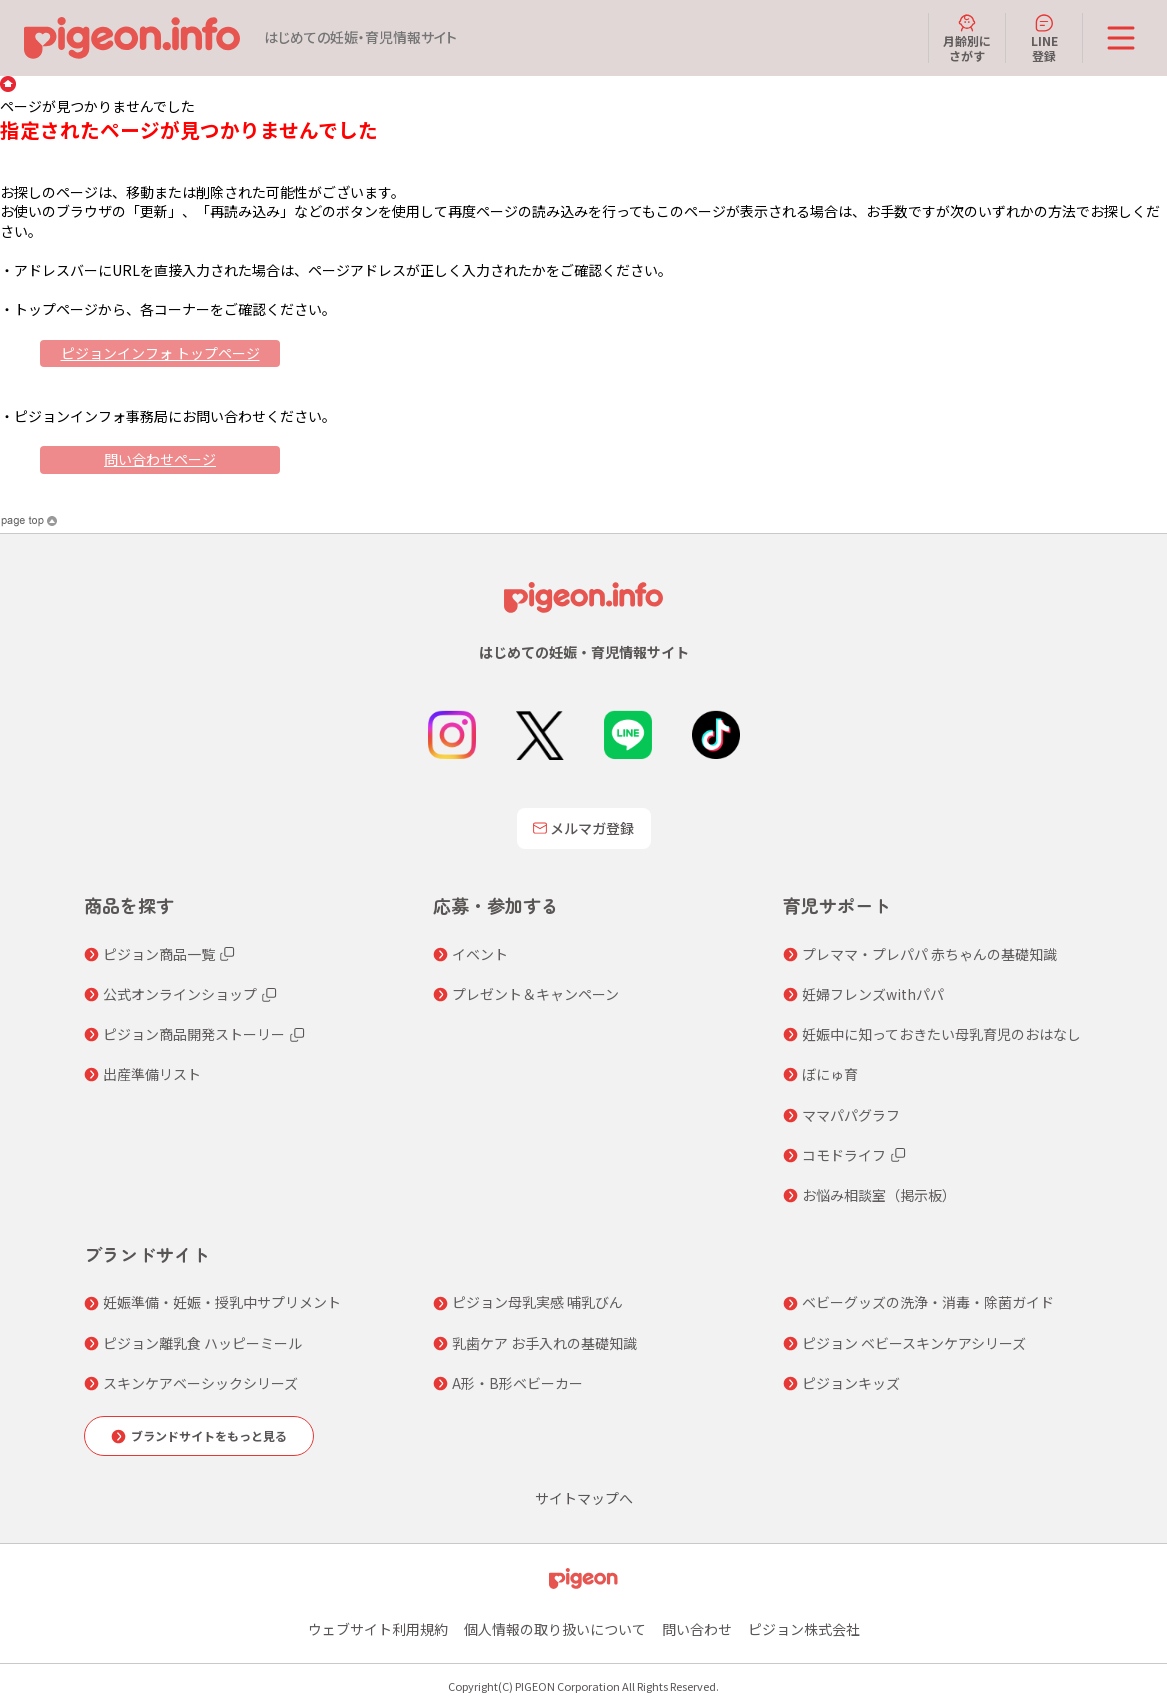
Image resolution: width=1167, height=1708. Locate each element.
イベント (480, 954)
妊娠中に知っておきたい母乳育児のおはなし (941, 1034)
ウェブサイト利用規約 (378, 1629)
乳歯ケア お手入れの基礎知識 (544, 1343)
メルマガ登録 (584, 828)
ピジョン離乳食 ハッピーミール (202, 1343)
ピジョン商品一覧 (159, 954)
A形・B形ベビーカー (517, 1383)
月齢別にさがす (967, 38)
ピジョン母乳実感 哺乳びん (537, 1302)
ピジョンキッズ (851, 1383)
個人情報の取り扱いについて (555, 1629)
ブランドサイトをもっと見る (209, 1435)
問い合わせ (697, 1629)
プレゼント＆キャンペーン (535, 994)
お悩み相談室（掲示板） (879, 1195)
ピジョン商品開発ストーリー (194, 1034)
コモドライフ (844, 1155)
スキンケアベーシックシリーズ (200, 1383)
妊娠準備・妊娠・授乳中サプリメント (222, 1302)
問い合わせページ (160, 459)
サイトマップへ (584, 1498)
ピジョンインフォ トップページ (160, 353)
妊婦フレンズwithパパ (873, 994)
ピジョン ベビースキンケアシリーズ (914, 1343)
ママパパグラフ (851, 1115)
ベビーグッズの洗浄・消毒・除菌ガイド (928, 1302)
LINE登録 (1044, 38)
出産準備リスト (152, 1074)
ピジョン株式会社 (804, 1629)
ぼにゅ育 (830, 1074)
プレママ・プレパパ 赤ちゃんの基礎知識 (929, 954)
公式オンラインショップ (180, 994)
